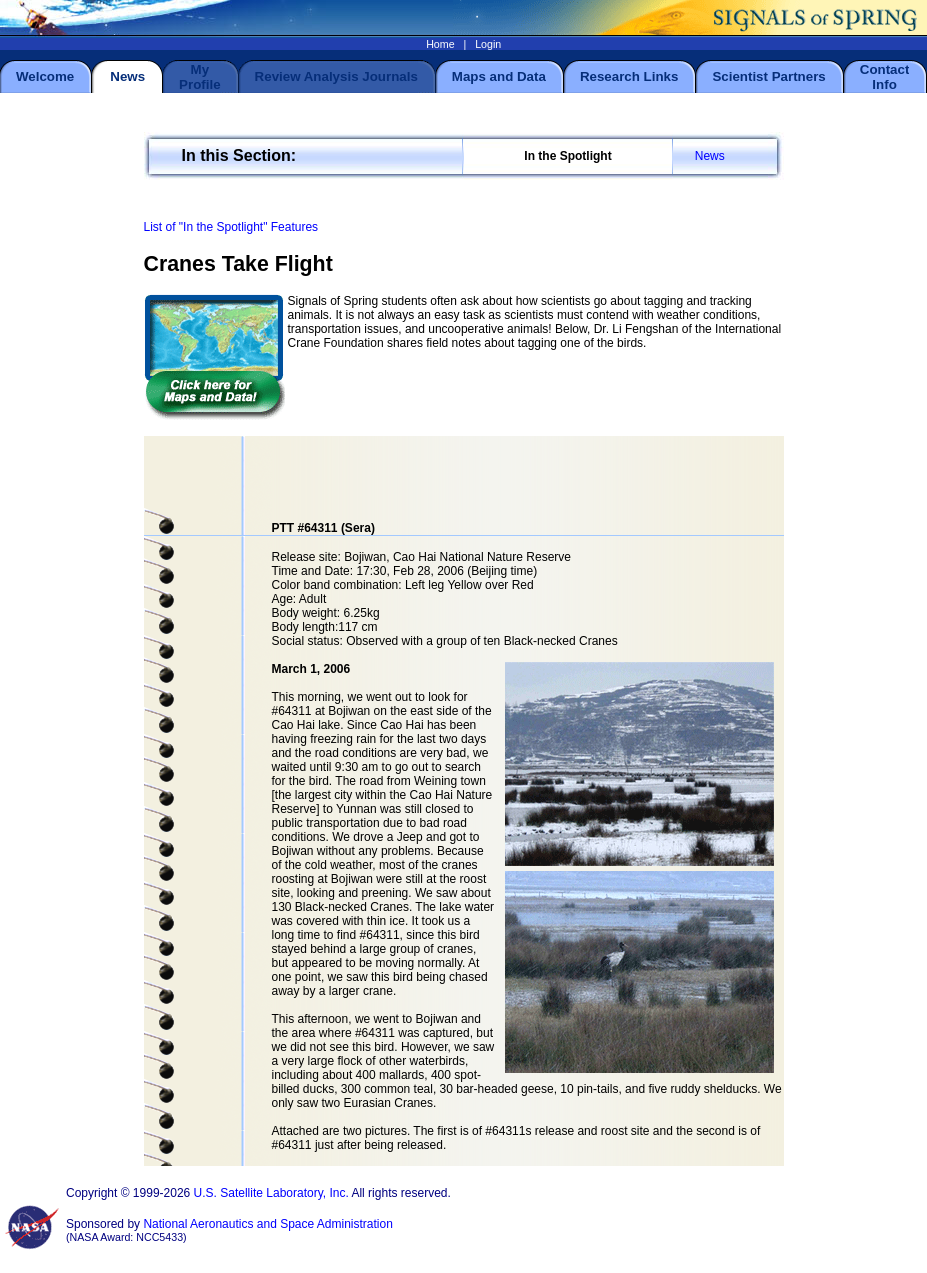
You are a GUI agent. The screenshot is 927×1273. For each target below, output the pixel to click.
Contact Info (885, 77)
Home (440, 44)
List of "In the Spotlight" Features (231, 227)
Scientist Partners (768, 76)
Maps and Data (499, 76)
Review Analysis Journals (336, 76)
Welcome (45, 76)
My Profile (199, 77)
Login (488, 44)
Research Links (629, 76)
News (710, 156)
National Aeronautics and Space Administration (268, 1224)
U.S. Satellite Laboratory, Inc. (271, 1193)
